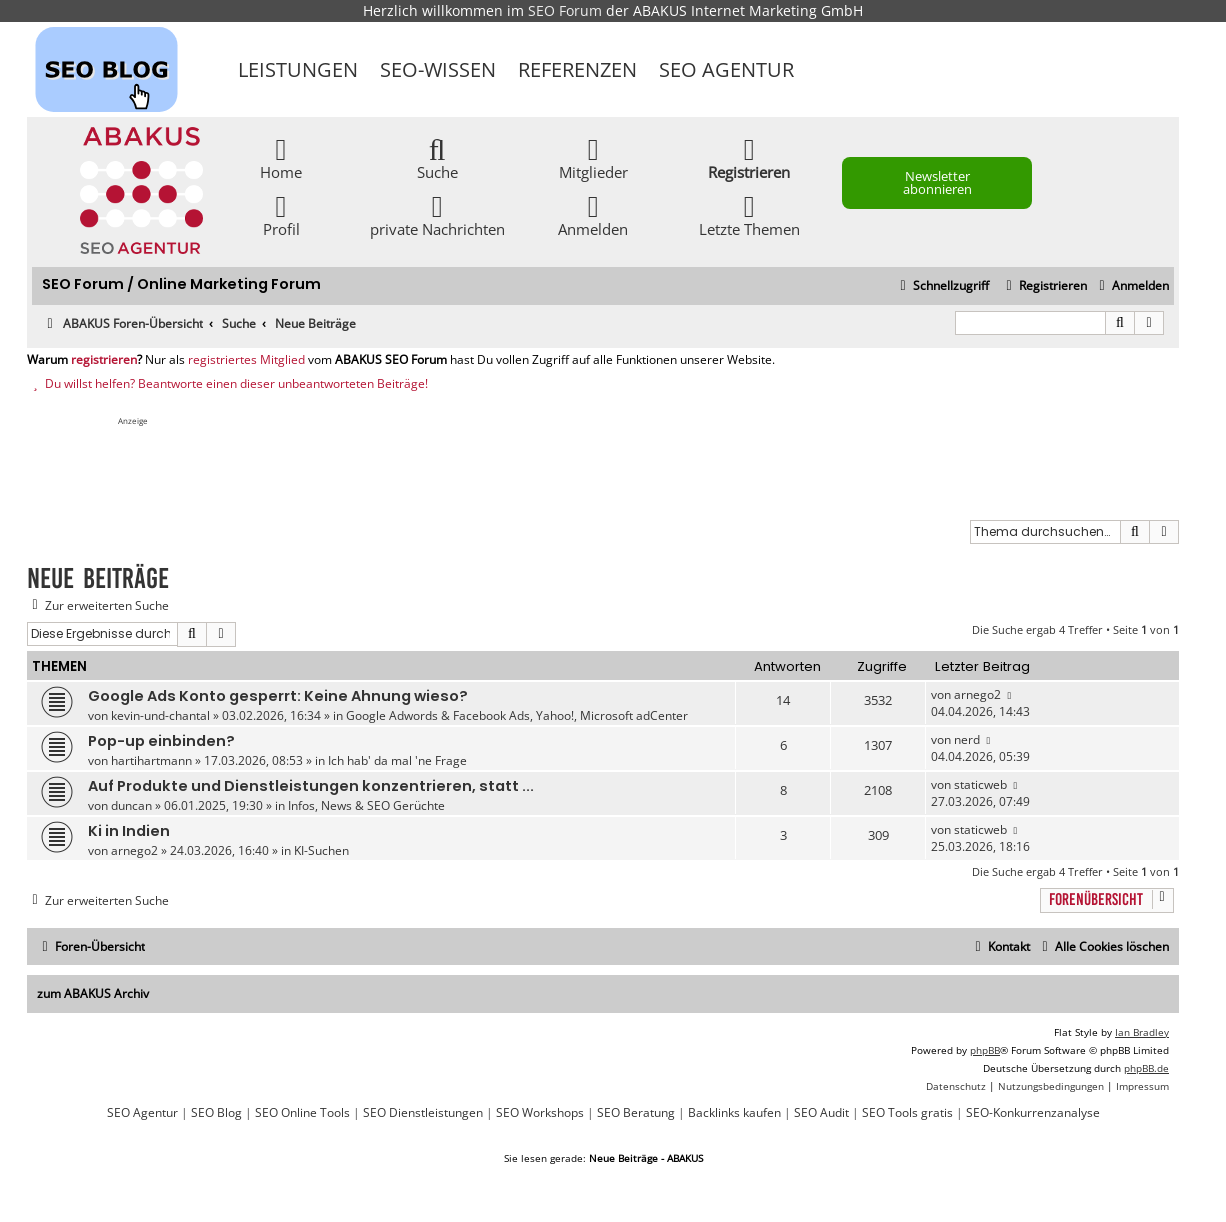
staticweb (980, 784)
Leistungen (298, 69)
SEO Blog (216, 1113)
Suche (437, 157)
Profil (281, 214)
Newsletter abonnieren (937, 182)
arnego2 (977, 694)
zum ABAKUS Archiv (93, 993)
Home (281, 157)
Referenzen (577, 69)
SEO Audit (821, 1113)
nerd (967, 739)
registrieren (104, 360)
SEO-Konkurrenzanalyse (1033, 1113)
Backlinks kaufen (734, 1113)
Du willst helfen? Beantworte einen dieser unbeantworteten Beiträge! (227, 384)
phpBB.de (1146, 1068)
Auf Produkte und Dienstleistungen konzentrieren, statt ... (311, 786)
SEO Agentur (726, 69)
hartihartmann (151, 760)
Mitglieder (593, 157)
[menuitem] (1131, 286)
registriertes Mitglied (246, 360)
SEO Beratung (636, 1113)
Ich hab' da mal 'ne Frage (397, 760)
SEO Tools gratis (907, 1113)
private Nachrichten (437, 214)
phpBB (985, 1050)
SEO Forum (565, 10)
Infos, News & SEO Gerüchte (366, 805)
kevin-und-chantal (160, 715)
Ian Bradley (1142, 1032)
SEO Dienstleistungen (423, 1113)
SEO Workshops (540, 1113)
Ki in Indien (129, 831)
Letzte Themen (749, 214)
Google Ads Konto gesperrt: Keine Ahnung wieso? (278, 696)
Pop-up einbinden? (161, 741)
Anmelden (593, 214)
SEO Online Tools (302, 1113)
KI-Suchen (321, 850)
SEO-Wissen (438, 69)
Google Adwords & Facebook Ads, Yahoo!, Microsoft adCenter (517, 715)
